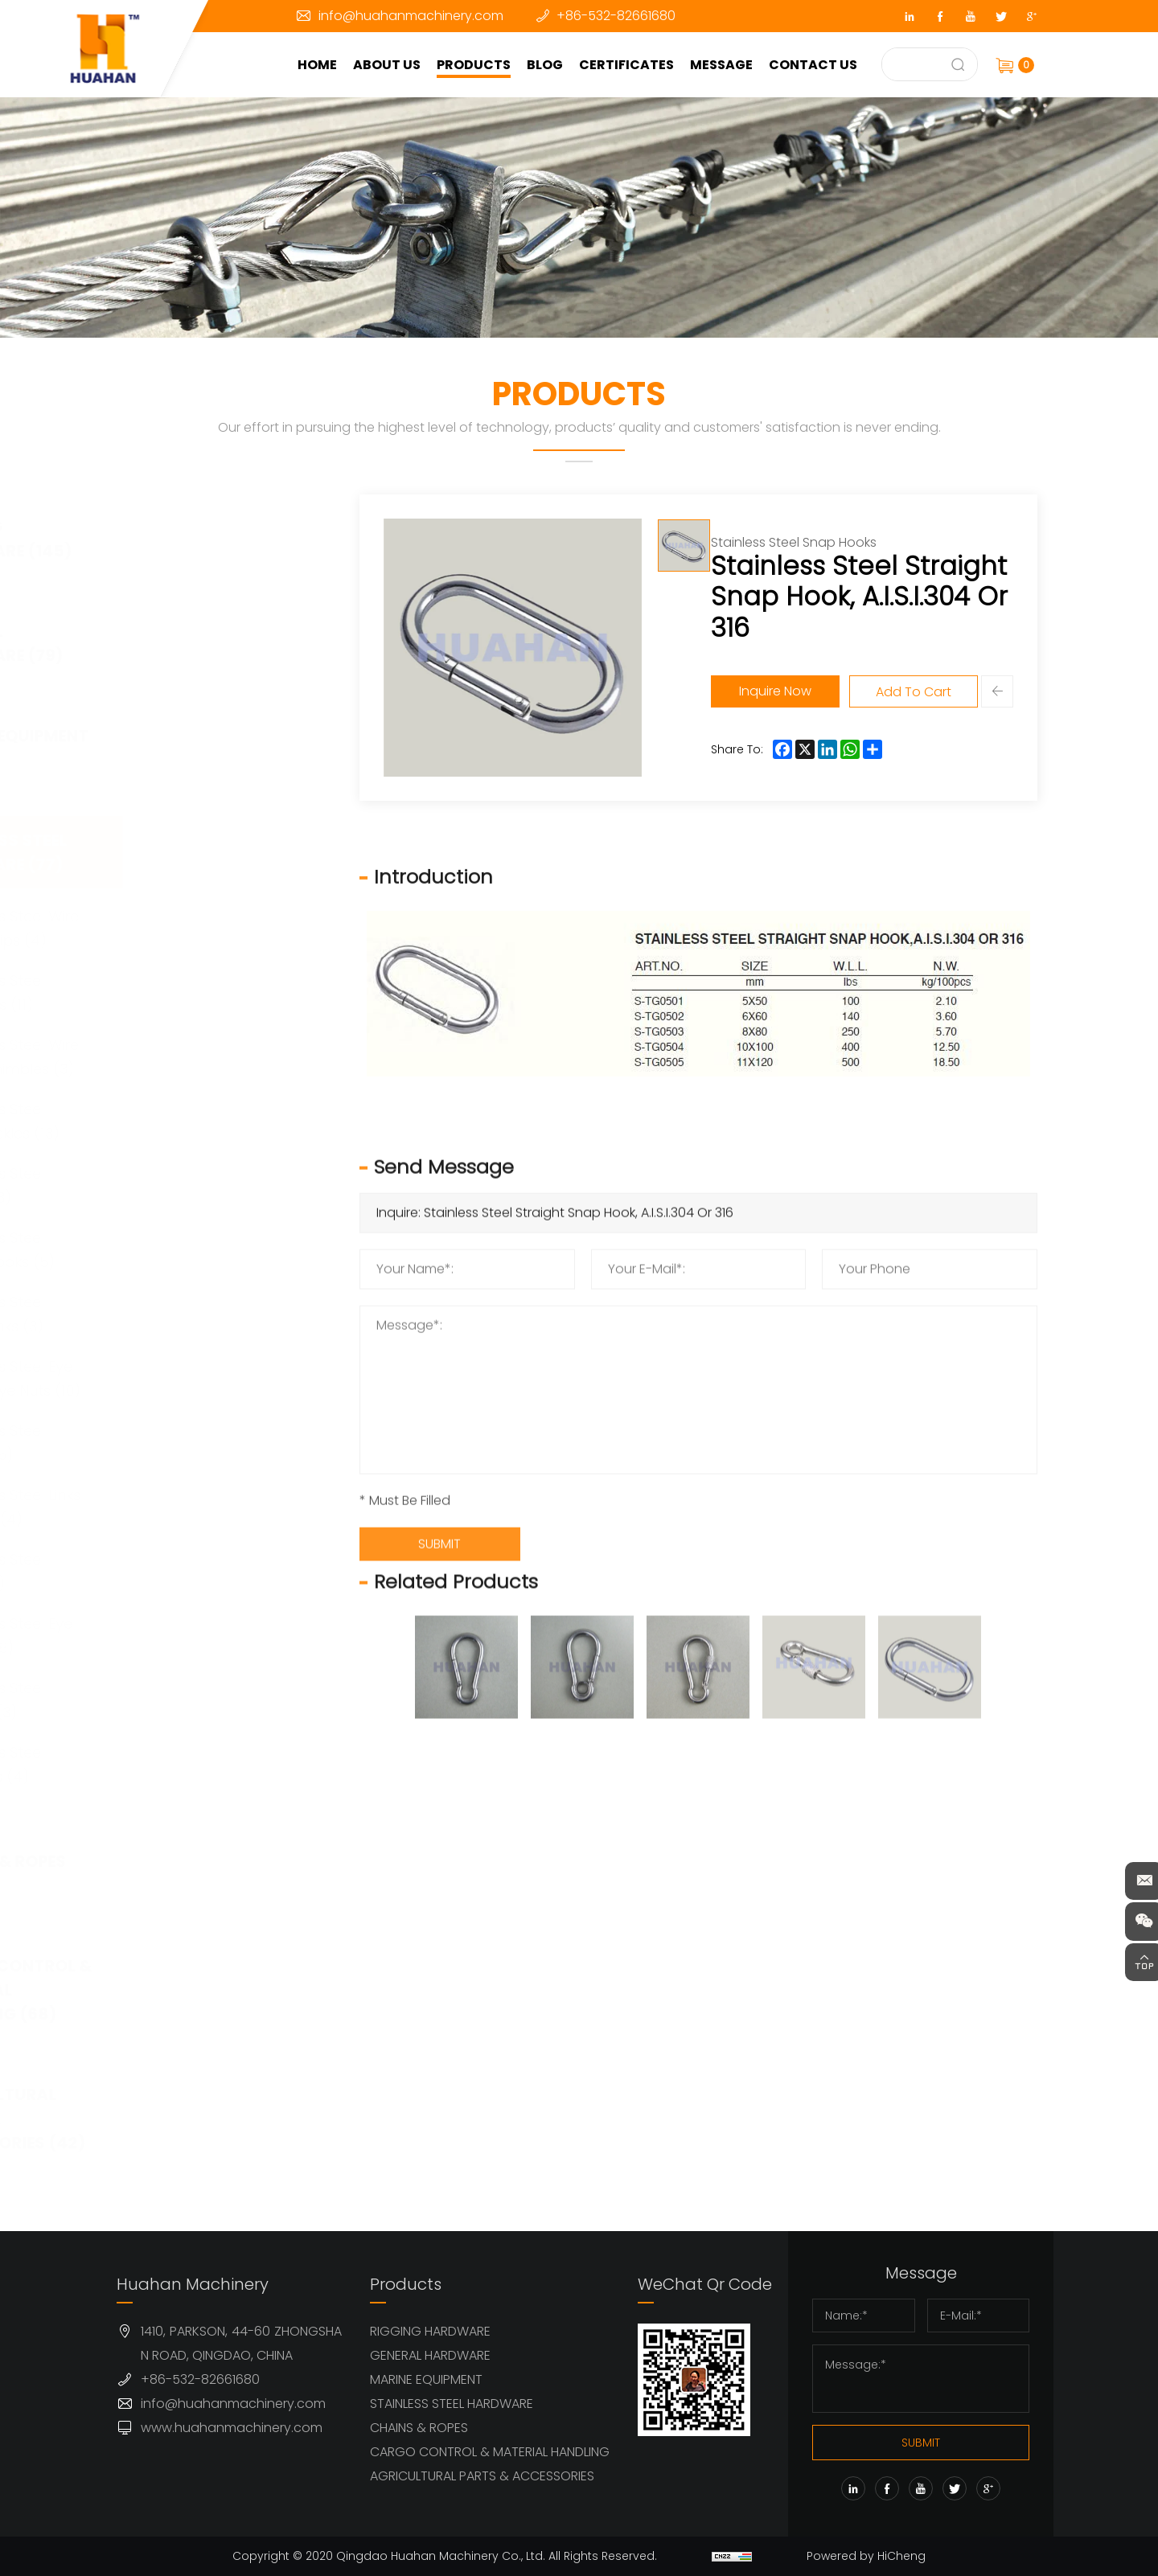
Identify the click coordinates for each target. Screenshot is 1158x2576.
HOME (321, 64)
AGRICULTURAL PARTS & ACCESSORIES (482, 2476)
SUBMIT (920, 2442)
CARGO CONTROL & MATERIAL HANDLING (490, 2452)
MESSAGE (725, 64)
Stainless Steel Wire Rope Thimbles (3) (222, 1057)
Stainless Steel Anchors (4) (204, 1764)
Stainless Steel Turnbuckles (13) (212, 1121)
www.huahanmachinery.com (231, 2427)
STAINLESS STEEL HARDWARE (451, 2403)
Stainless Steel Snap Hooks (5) (209, 1250)
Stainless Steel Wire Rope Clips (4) (222, 928)
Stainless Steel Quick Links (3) (204, 1314)
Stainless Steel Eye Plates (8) (218, 1636)
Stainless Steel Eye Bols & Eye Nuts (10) (222, 1378)
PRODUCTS (478, 64)
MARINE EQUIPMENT (426, 2379)
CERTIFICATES (630, 64)
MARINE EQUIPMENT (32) (220, 747)
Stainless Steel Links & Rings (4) (222, 1507)
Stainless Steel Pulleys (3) (204, 1700)
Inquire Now (785, 691)
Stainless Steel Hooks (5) (204, 1443)
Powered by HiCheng (870, 2556)
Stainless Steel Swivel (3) (204, 1185)
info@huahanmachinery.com (410, 15)
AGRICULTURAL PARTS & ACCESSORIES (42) (219, 2118)
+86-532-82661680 (616, 15)
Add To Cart (924, 692)
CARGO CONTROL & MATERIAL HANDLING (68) (222, 1990)
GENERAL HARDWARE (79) (207, 643)
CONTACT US (817, 64)
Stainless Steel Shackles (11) (204, 992)
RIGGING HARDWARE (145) (212, 538)
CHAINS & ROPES (419, 2427)
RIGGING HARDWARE (430, 2331)
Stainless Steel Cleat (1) (204, 1571)
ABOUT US (391, 64)
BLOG (549, 64)
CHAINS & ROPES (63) (209, 1873)
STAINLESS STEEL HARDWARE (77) (209, 852)
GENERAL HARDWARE (430, 2355)
